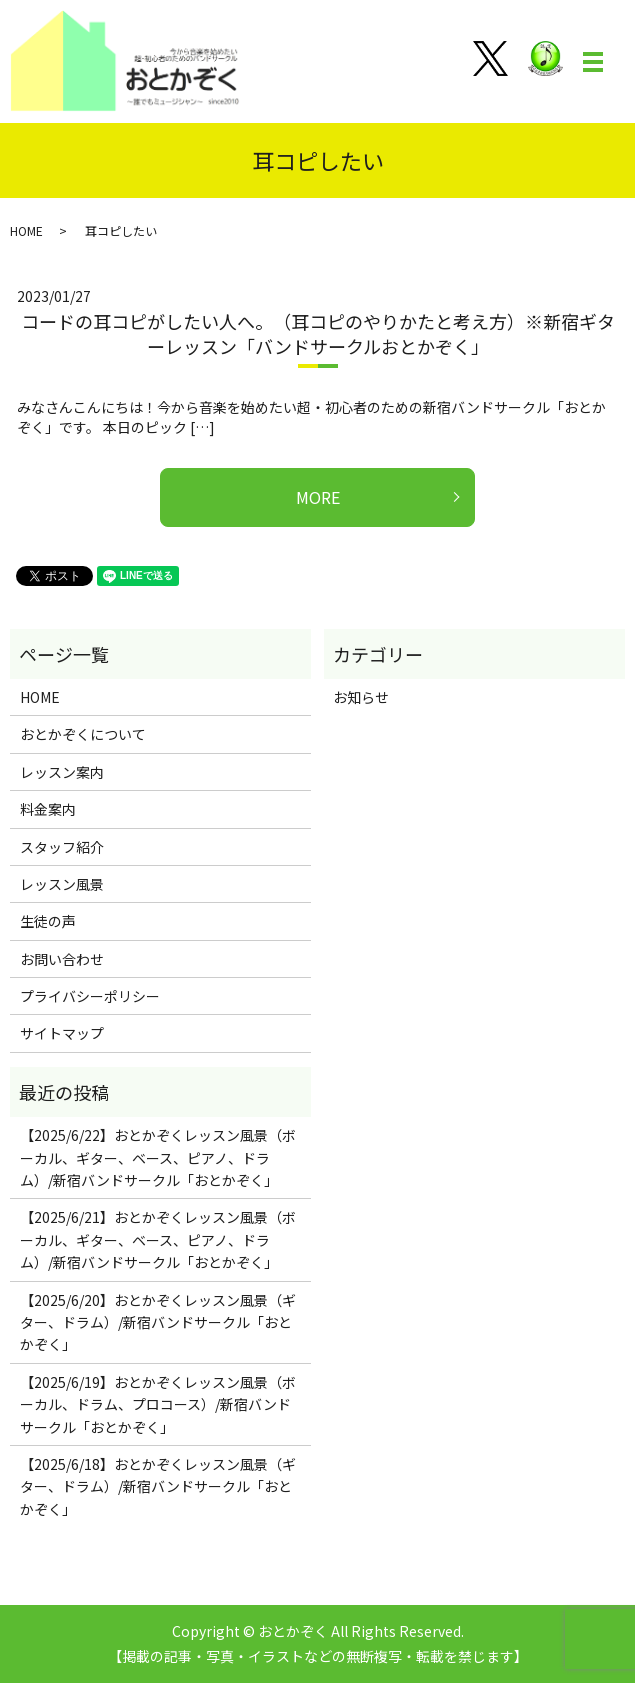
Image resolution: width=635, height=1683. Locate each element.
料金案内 (48, 809)
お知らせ (361, 697)
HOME (26, 230)
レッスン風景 (62, 884)
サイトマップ (62, 1033)
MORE (318, 497)
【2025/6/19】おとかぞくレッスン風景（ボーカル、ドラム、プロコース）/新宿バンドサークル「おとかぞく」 (158, 1404)
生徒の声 (48, 921)
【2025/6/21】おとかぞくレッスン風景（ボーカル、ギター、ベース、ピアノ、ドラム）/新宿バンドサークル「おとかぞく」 (158, 1239)
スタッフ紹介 (62, 847)
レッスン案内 (62, 772)
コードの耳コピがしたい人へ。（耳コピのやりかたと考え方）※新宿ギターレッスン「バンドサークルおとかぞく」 (318, 333)
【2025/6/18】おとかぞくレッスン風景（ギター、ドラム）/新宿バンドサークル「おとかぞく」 (158, 1486)
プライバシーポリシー (90, 996)
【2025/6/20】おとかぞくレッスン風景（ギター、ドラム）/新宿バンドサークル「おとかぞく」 (158, 1322)
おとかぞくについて (83, 734)
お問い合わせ (62, 959)
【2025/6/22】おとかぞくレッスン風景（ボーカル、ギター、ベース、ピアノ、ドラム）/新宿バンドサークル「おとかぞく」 (158, 1157)
